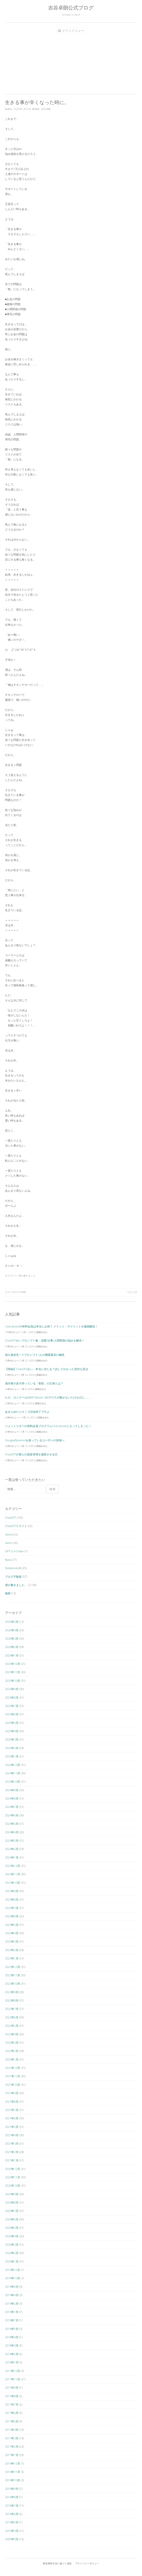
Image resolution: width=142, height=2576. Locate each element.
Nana (8, 1560)
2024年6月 (12, 1815)
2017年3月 (12, 2438)
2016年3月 (12, 2531)
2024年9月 (12, 1790)
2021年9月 (12, 2093)
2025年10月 (12, 1680)
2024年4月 (12, 1832)
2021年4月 (12, 2135)
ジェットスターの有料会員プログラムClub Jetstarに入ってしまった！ (48, 1426)
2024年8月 (12, 1798)
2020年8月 (12, 2202)
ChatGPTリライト (16, 1526)
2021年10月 (12, 2084)
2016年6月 (12, 2514)
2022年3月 (12, 2042)
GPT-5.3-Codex (14, 1551)
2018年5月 (12, 2329)
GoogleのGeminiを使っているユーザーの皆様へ (35, 1440)
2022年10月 (12, 1983)
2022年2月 (12, 2051)
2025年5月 (12, 1723)
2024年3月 (12, 1840)
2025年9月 (12, 1689)
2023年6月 (12, 1916)
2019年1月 (12, 2312)
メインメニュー (73, 30)
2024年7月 (12, 1807)
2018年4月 (12, 2337)
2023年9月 (12, 1891)
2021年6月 (12, 2118)
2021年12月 (12, 2068)
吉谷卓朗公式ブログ (71, 7)
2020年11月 (12, 2177)
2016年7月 (12, 2505)
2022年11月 (12, 1975)
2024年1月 (12, 1857)
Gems (8, 1543)
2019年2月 (12, 2303)
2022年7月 (12, 2009)
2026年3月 (12, 1638)
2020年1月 (12, 2261)
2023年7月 (12, 1908)
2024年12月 (12, 1765)
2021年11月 (12, 2076)
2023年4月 (12, 1933)
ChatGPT (10, 1517)
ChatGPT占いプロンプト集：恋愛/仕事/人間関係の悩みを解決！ (45, 1340)
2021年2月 (12, 2152)
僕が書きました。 (28, 1275)
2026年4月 (12, 1630)
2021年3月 (12, 2143)
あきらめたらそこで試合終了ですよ (27, 1411)
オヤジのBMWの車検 (15, 1292)
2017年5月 (12, 2421)
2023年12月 (12, 1866)
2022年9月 (12, 1992)
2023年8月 (12, 1899)
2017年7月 (12, 2404)
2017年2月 (12, 2446)
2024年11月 (12, 1773)
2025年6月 (12, 1714)
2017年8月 (12, 2396)
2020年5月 (12, 2227)
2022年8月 (12, 2000)
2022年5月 (12, 2025)
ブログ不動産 (13, 1576)
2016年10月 (12, 2480)
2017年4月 (12, 2429)
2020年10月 (12, 2185)
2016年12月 (12, 2463)
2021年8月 (12, 2101)
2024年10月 (12, 1781)
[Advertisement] (71, 62)
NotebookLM (13, 1568)
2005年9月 (12, 2539)
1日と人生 (132, 1292)
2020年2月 (12, 2253)
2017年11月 (12, 2379)
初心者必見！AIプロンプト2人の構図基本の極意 (35, 1355)
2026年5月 (12, 1621)
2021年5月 (12, 2127)
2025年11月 (12, 1672)
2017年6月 (12, 2413)
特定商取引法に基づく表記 (57, 2563)
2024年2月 (12, 1849)
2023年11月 (12, 1874)
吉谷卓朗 (46, 109)
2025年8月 (12, 1697)
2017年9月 (12, 2387)
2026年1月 (12, 1655)
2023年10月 (12, 1882)
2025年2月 (12, 1748)
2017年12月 (12, 2371)
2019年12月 (12, 2270)
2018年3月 (12, 2345)
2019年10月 (12, 2278)
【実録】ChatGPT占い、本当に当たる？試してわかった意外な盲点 (46, 1369)
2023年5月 (12, 1925)
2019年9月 (12, 2286)
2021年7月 (12, 2110)
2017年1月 (12, 2455)
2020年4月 (12, 2236)
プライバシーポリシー (87, 2563)
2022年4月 (12, 2034)
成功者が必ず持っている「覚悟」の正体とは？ (34, 1383)
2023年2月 (12, 1950)
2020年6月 (12, 2219)
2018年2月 (12, 2354)
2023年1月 (12, 1958)
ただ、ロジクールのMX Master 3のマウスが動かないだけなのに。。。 (49, 1397)
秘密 (8, 1593)
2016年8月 (12, 2497)
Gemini (9, 1534)
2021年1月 (12, 2160)
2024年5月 (12, 1823)
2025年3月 (12, 1739)
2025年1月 (12, 1756)
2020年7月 (12, 2211)
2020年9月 (12, 2194)
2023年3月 (12, 1941)
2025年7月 (12, 1706)
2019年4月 (12, 2295)
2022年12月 (12, 1967)
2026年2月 (12, 1647)
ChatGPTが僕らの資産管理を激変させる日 (31, 1454)
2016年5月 (12, 2522)
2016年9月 (12, 2488)
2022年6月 (12, 2017)
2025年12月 (12, 1664)
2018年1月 (12, 2362)
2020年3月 (12, 2244)
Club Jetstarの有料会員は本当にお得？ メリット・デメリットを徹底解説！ (51, 1326)
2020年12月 (12, 2169)
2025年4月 (12, 1731)
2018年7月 (12, 2320)
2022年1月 (12, 2059)
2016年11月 (12, 2472)
